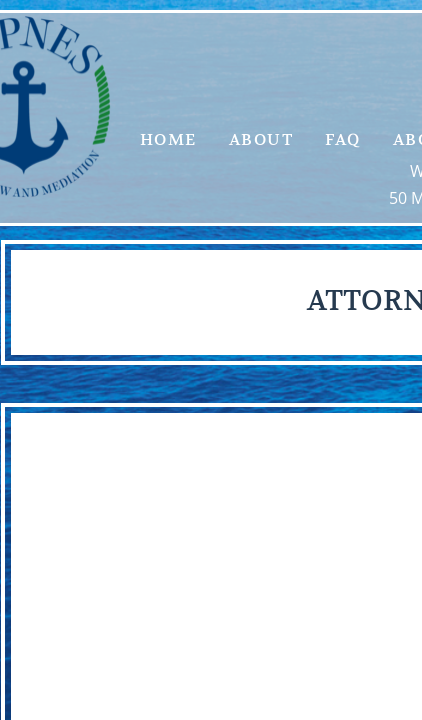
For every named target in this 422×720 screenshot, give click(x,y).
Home (168, 140)
